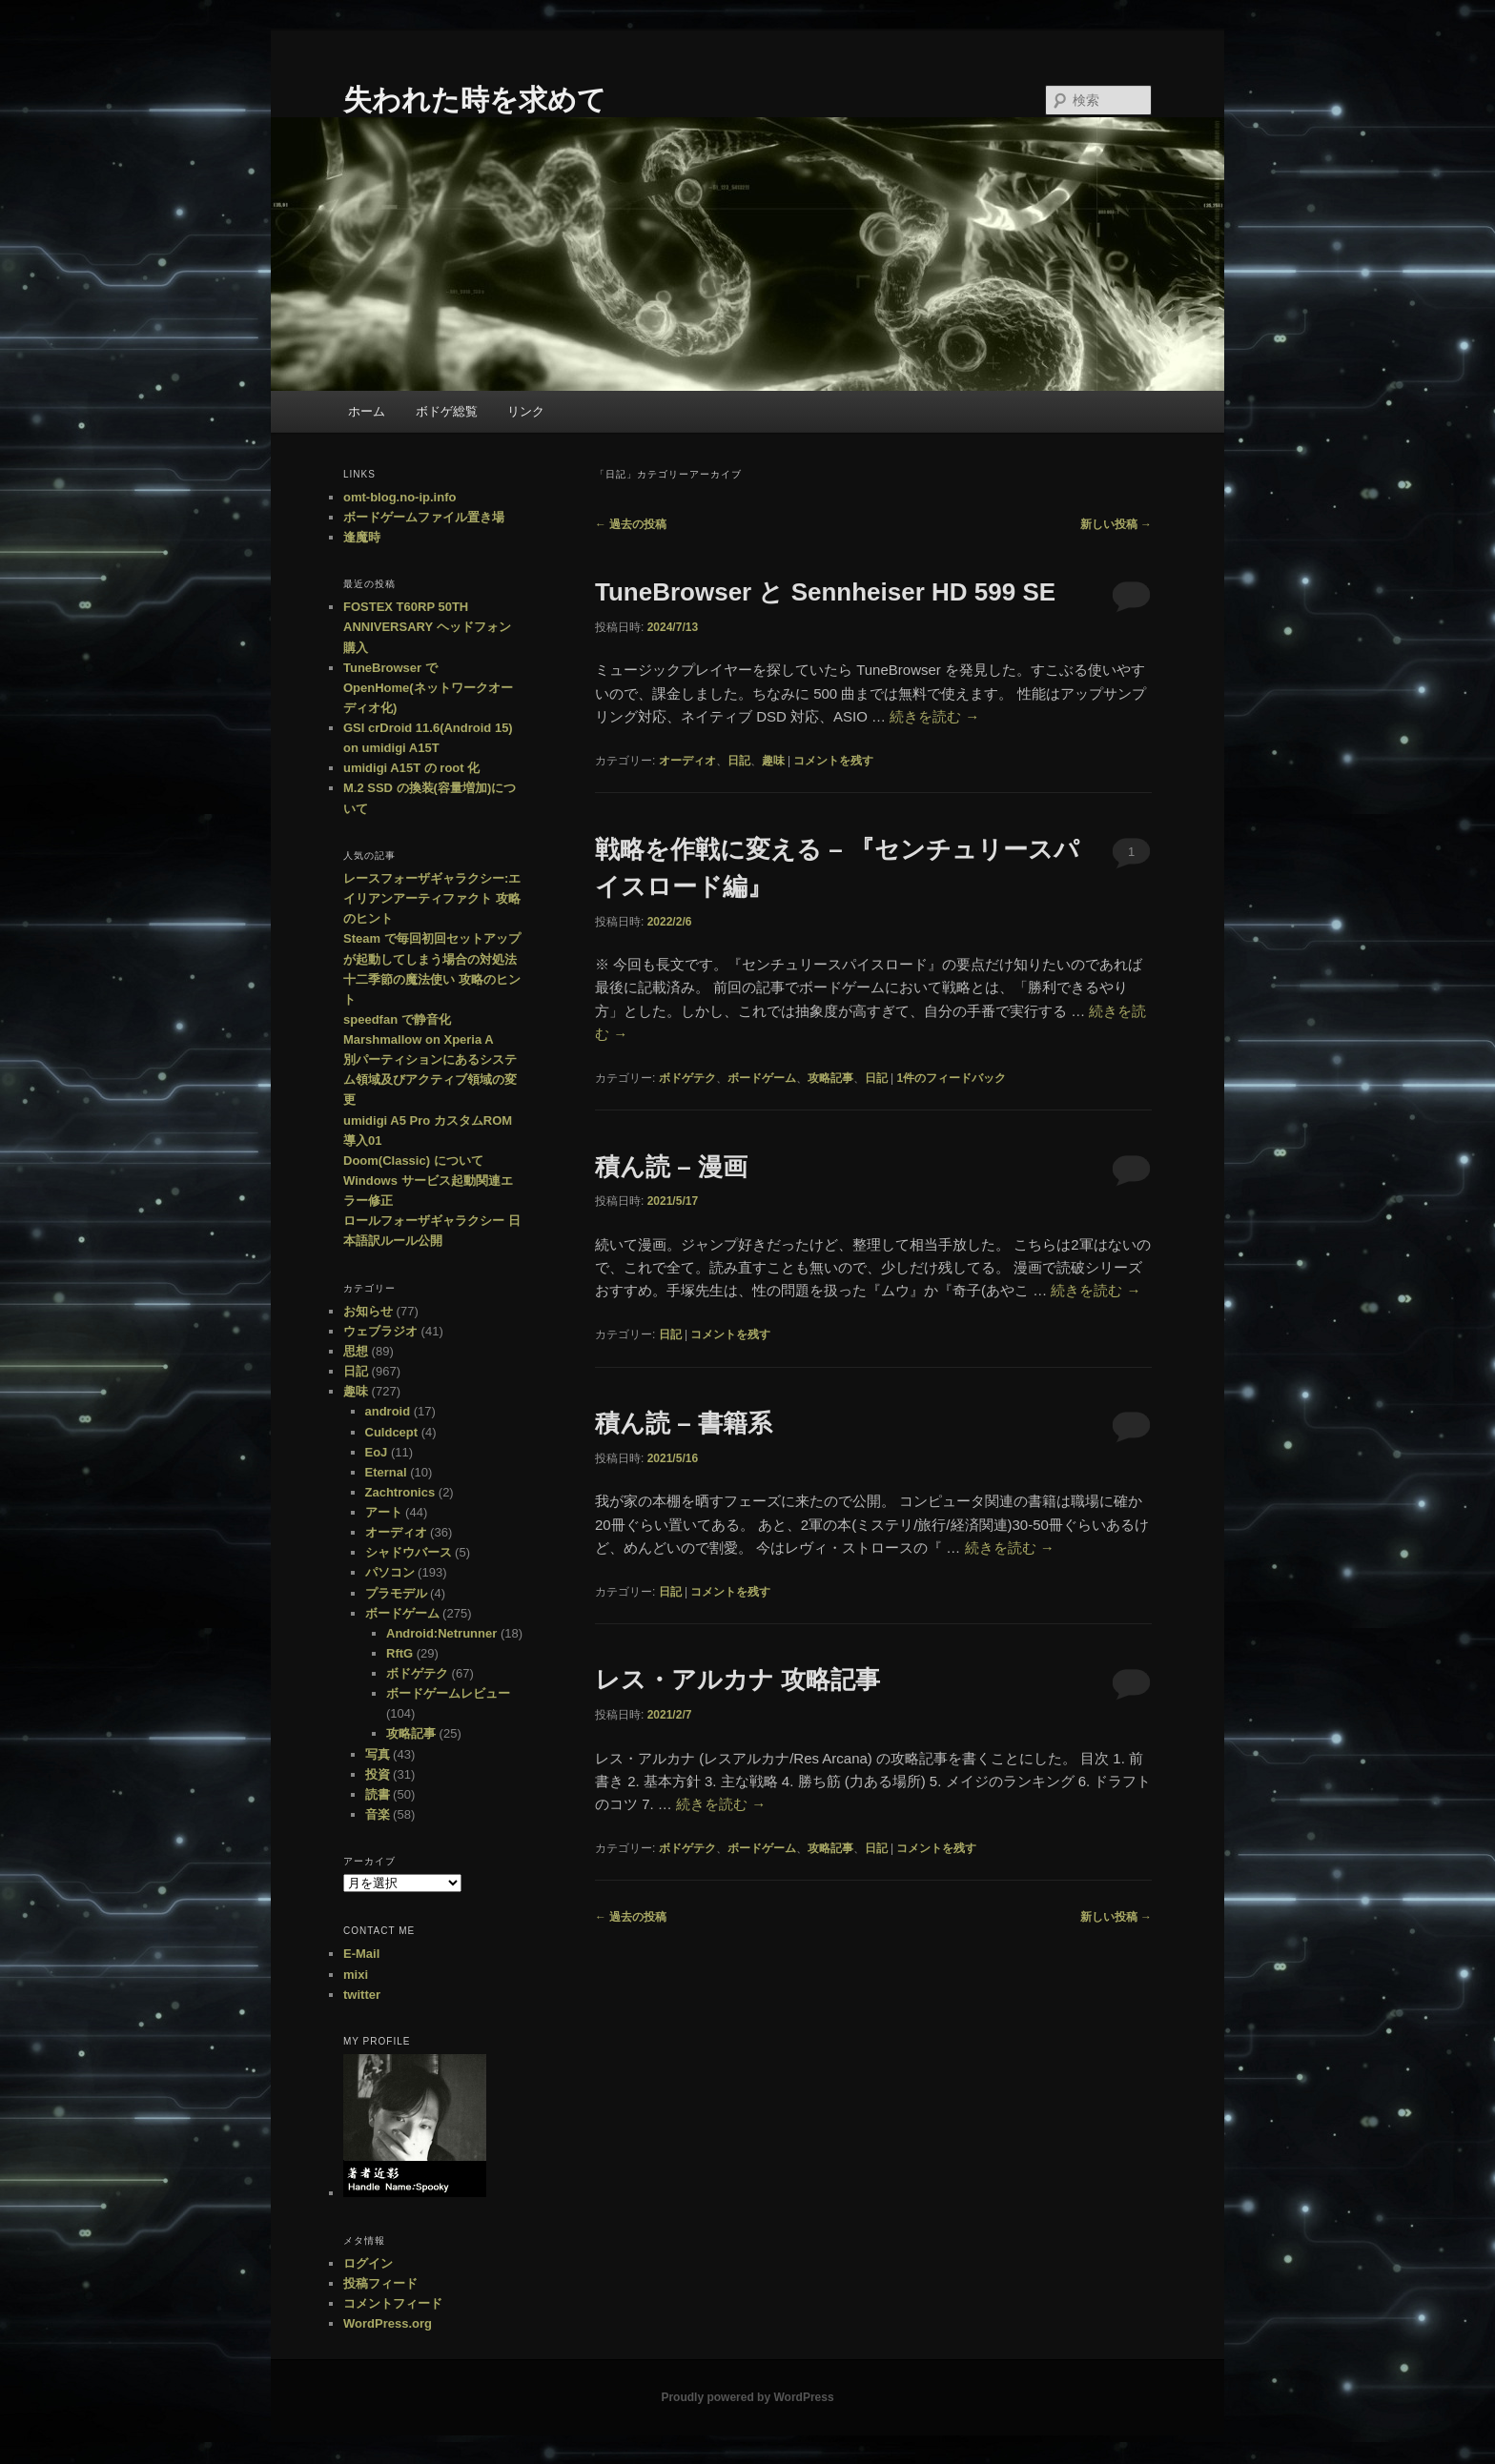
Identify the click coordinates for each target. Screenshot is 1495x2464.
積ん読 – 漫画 (671, 1166)
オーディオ (687, 760)
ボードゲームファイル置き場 (423, 517)
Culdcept (392, 1432)
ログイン (368, 2263)
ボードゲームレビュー (448, 1693)
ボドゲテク (687, 1078)
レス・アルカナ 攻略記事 (737, 1679)
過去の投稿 (630, 524)
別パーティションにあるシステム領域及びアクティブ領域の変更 (430, 1079)
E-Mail (361, 1953)
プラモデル (396, 1593)
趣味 (773, 760)
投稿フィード (380, 2283)
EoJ (376, 1452)
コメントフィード (392, 2303)
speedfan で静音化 (397, 1019)
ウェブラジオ (380, 1331)
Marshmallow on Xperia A (418, 1039)
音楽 (377, 1814)
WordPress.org (387, 2323)
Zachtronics (400, 1492)
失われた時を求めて (474, 99)
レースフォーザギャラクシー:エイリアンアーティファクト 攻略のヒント (432, 898)
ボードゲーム (761, 1078)
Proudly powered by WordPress (747, 2397)
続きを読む (934, 716)
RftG (399, 1653)
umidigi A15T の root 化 (411, 768)
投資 (377, 1774)
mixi (355, 1974)
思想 (355, 1351)
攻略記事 (830, 1078)
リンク (525, 411)
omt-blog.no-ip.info (399, 497)
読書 (377, 1794)
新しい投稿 (1116, 524)
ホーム (366, 411)
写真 (377, 1754)
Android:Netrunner (441, 1633)
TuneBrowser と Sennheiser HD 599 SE (825, 592)
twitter (361, 1994)
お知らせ (368, 1311)
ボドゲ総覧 (447, 411)
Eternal (386, 1472)
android (388, 1411)
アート (383, 1512)
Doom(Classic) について (413, 1160)
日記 (738, 760)
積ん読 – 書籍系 (683, 1423)
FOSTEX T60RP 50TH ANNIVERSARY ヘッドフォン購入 (427, 627)
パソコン (390, 1572)
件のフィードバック (951, 1078)
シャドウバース (408, 1552)
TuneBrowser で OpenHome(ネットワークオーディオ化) (428, 688)
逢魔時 (361, 537)
